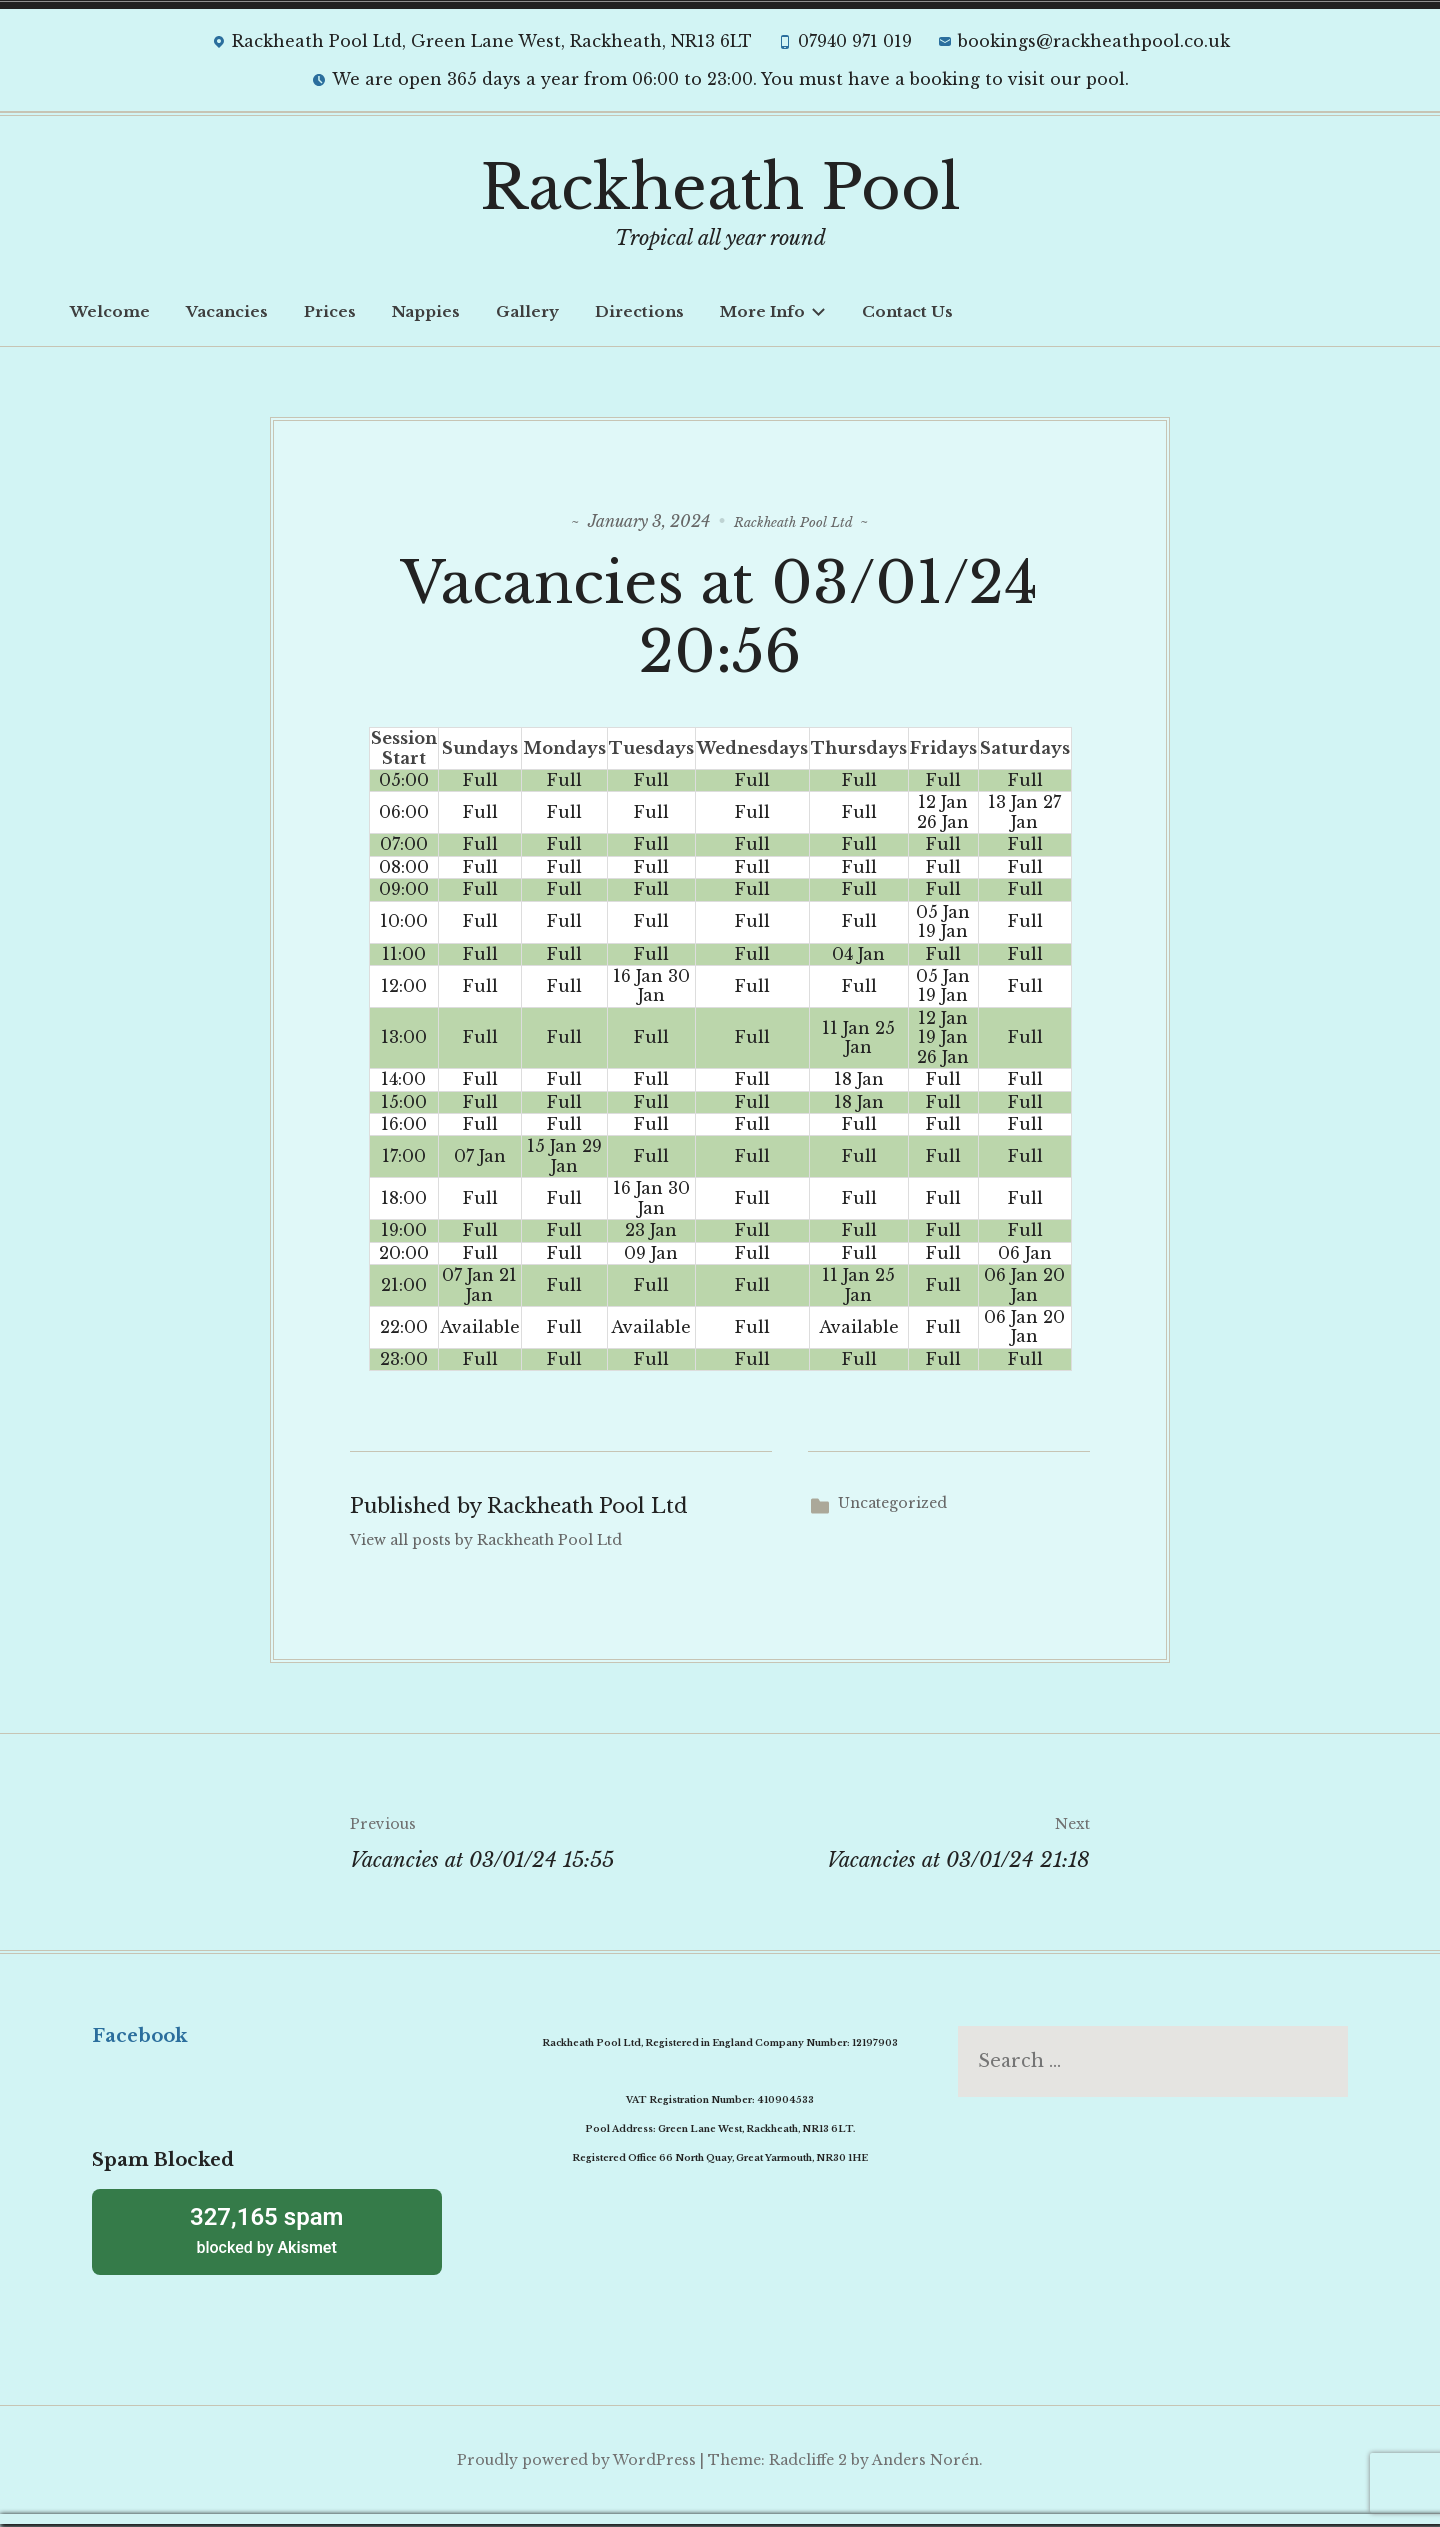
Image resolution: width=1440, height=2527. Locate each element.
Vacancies (227, 311)
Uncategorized (892, 1507)
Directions (639, 311)
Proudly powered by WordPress (576, 2463)
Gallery (527, 311)
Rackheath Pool (720, 188)
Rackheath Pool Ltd (793, 520)
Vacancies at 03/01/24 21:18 (905, 1842)
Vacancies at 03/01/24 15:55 (535, 1842)
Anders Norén (925, 2463)
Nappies (426, 311)
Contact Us (907, 311)
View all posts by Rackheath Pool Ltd (486, 1544)
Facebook (139, 2039)
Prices (330, 311)
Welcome (110, 311)
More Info (773, 311)
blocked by (267, 2232)
